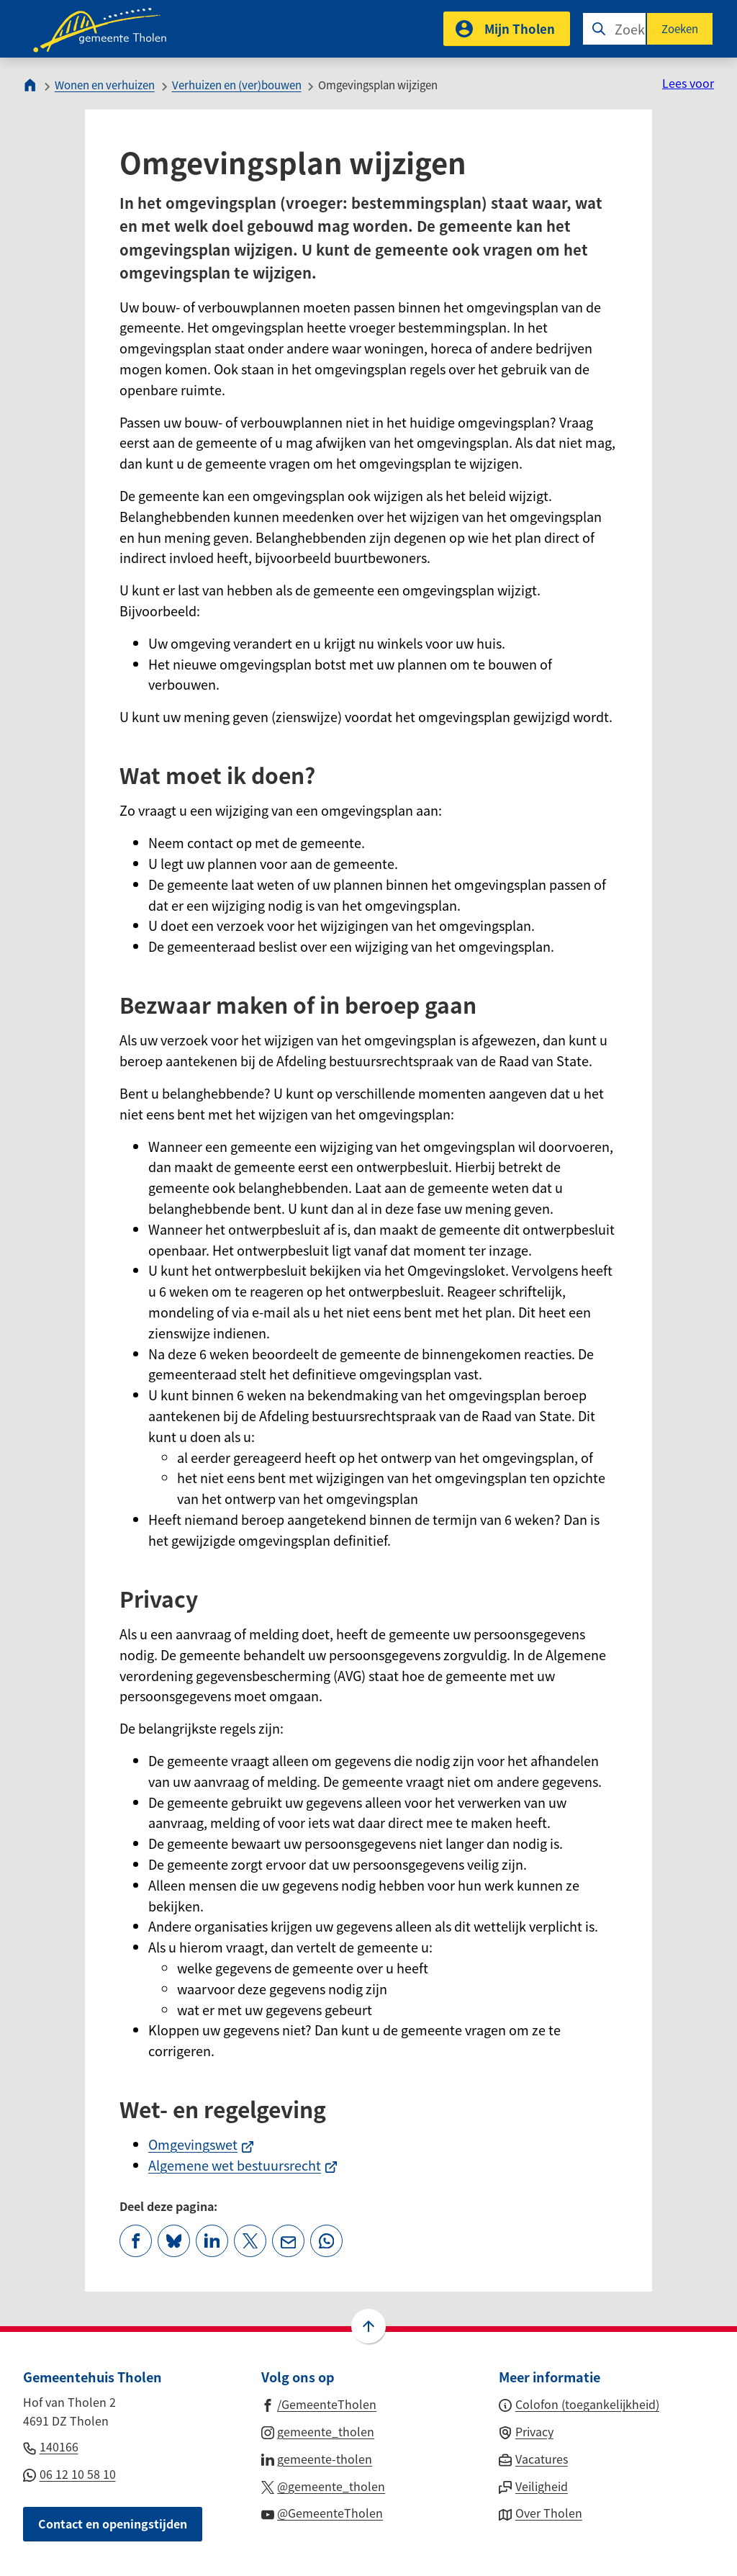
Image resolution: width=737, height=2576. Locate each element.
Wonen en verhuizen (105, 84)
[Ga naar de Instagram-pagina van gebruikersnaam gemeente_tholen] (318, 2430)
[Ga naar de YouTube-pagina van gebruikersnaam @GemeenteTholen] (322, 2512)
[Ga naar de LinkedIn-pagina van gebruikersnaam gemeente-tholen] (317, 2458)
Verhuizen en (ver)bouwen (237, 84)
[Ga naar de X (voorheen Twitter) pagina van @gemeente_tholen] (323, 2485)
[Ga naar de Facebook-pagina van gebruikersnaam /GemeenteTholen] (319, 2403)
